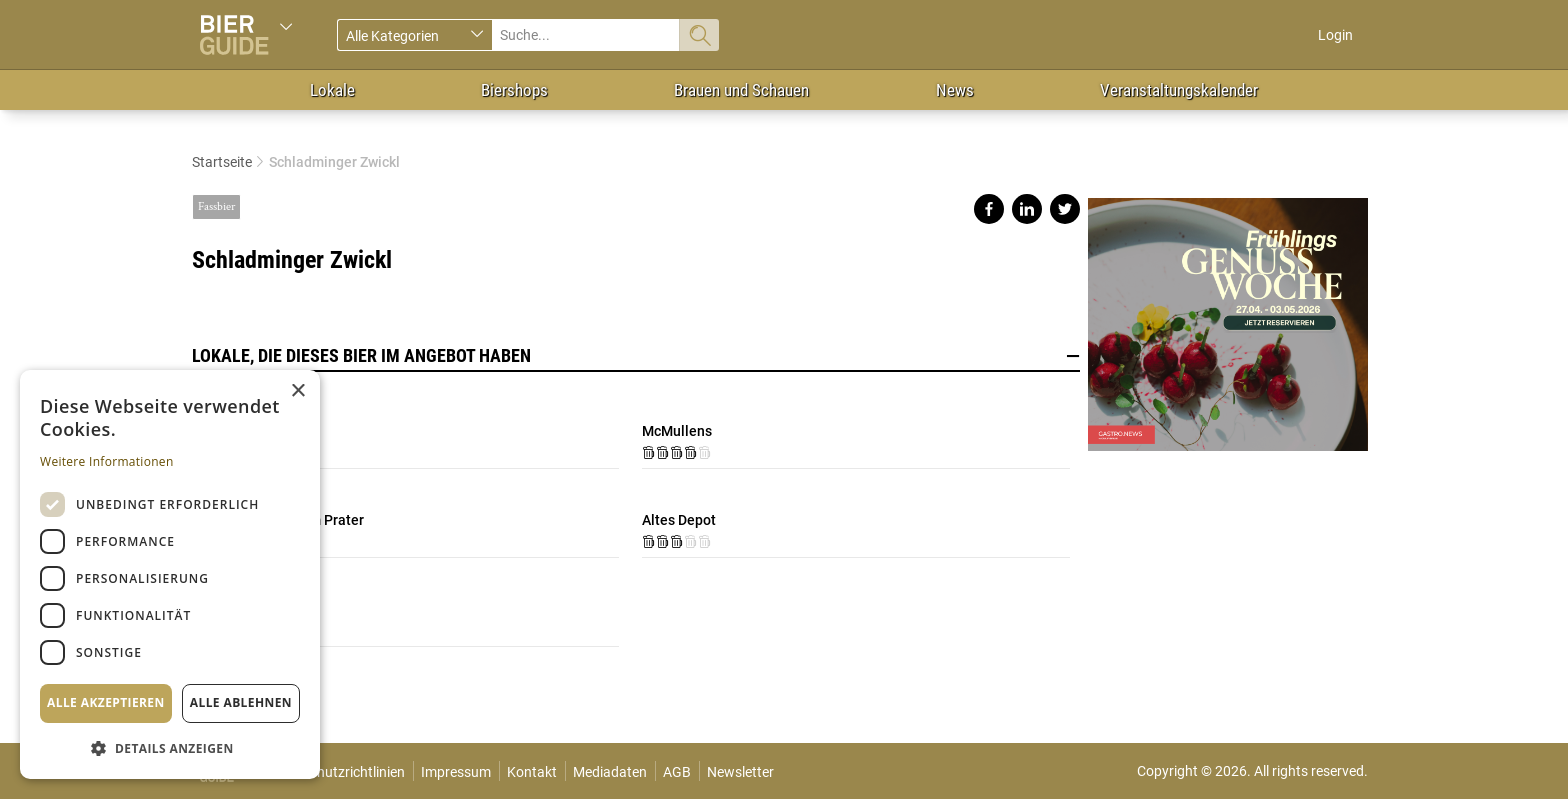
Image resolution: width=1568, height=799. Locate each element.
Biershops (514, 90)
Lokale (332, 90)
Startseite (222, 162)
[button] (170, 747)
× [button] (297, 391)
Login (1335, 35)
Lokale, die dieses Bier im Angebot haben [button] (636, 356)
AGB (677, 772)
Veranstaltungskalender (1179, 90)
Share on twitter (1065, 209)
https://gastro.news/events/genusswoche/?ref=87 (1228, 316)
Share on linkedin (1027, 209)
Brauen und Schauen (741, 90)
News (955, 90)
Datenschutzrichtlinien (335, 772)
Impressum (456, 772)
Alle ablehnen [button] (241, 702)
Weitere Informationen (107, 461)
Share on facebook (989, 209)
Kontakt (532, 772)
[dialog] (170, 574)
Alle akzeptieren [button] (106, 702)
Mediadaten (610, 772)
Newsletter (740, 772)
